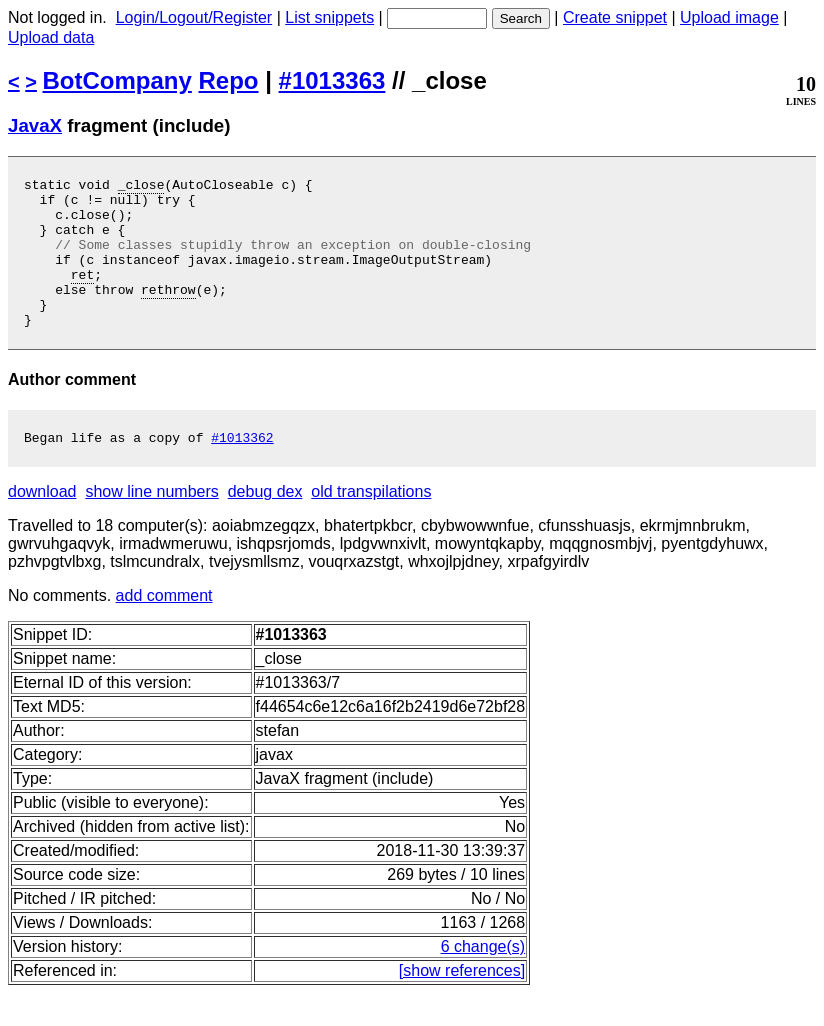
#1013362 (242, 470)
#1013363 (332, 80)
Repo (229, 80)
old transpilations (371, 524)
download (42, 524)
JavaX (35, 125)
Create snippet (615, 17)
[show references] (462, 1003)
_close (141, 187)
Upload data (51, 37)
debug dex (265, 524)
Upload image (729, 17)
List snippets (329, 17)
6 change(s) (483, 979)
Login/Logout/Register (194, 17)
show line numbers (151, 524)
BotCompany (117, 80)
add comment (164, 628)
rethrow (168, 313)
